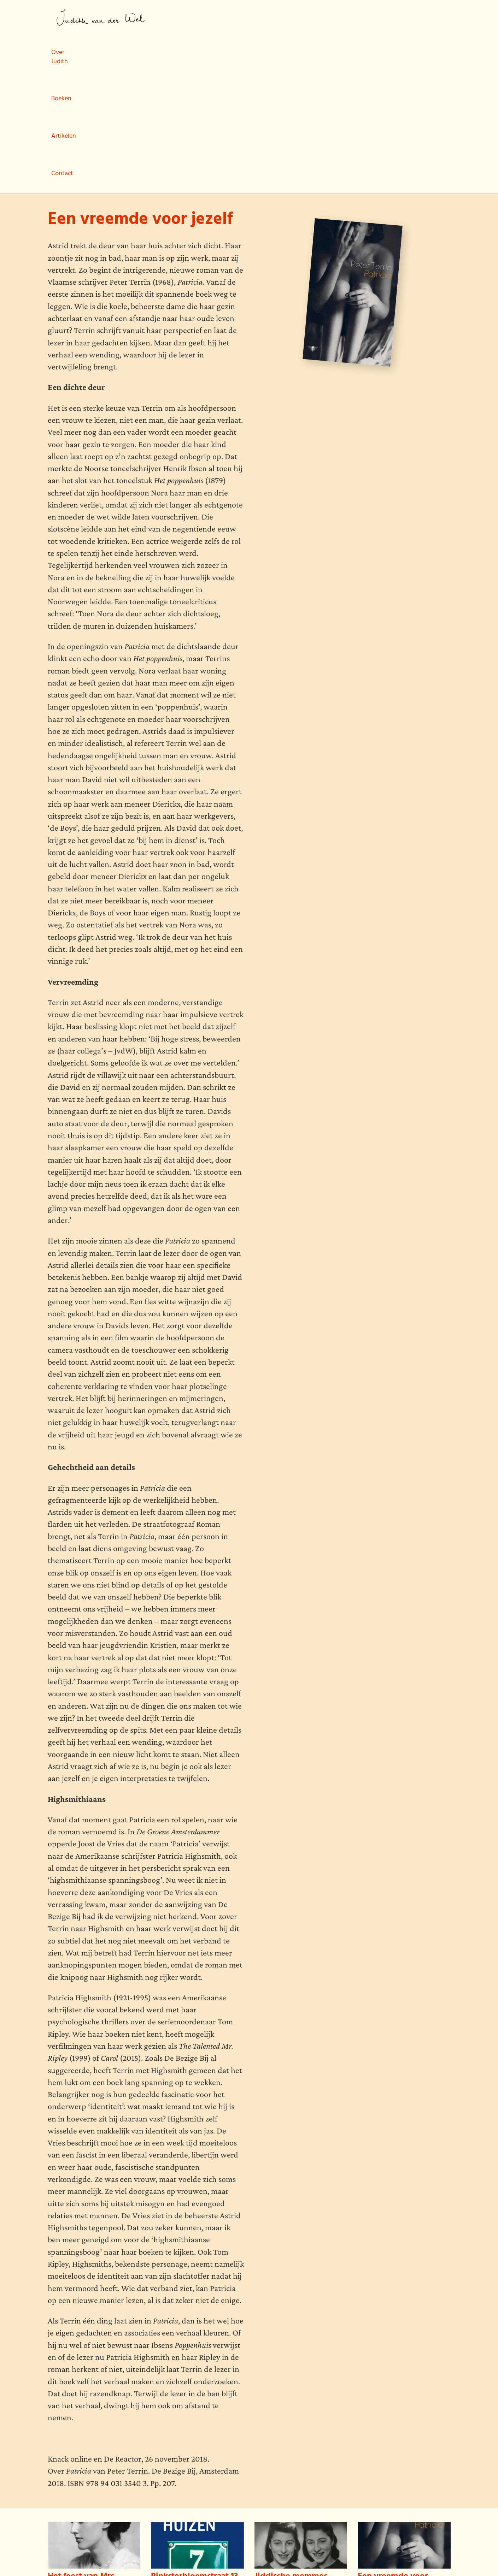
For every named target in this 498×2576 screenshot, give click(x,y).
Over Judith (178, 18)
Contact (303, 18)
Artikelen (262, 18)
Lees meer (60, 2504)
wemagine (89, 2554)
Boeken (222, 18)
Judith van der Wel (101, 17)
